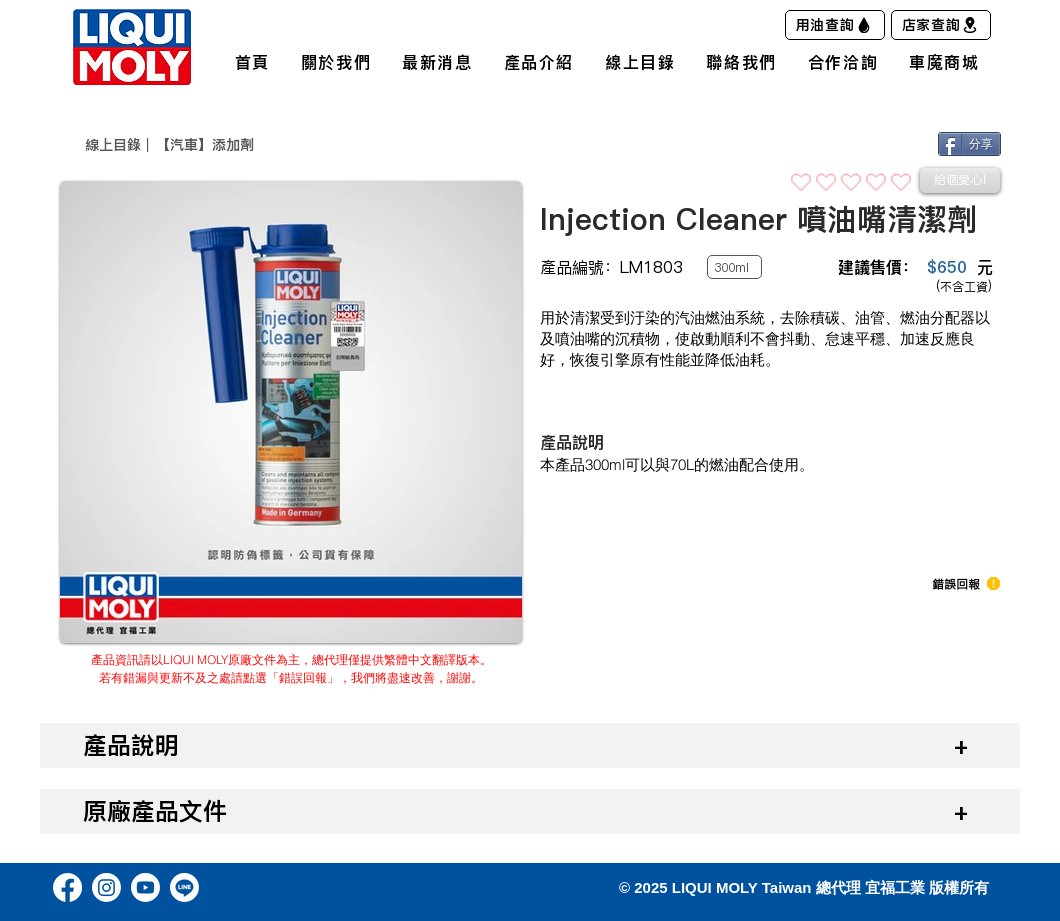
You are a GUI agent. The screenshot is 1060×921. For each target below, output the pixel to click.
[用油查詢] (835, 25)
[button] (956, 584)
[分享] (969, 144)
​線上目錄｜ (120, 145)
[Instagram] (106, 887)
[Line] (184, 887)
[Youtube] (145, 887)
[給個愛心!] (960, 180)
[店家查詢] (941, 25)
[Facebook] (67, 887)
